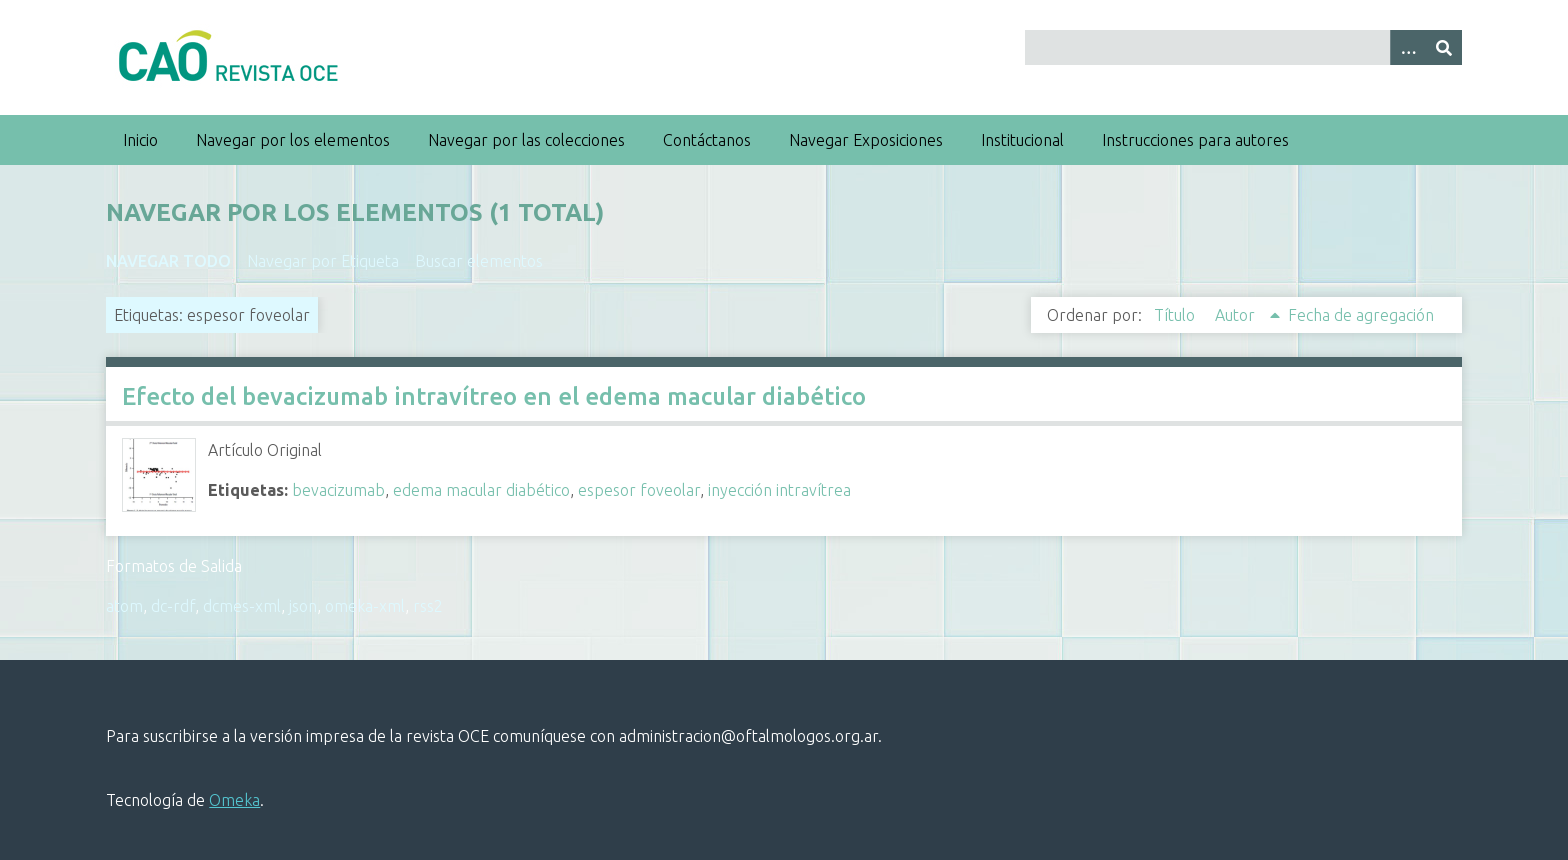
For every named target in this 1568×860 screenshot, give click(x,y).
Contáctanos (707, 140)
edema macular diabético (481, 490)
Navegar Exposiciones (866, 140)
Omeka (234, 800)
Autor (1237, 315)
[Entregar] (1444, 47)
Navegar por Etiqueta (323, 261)
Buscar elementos (479, 261)
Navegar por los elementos (293, 140)
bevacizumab (338, 490)
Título (1176, 315)
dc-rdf (173, 606)
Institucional (1022, 140)
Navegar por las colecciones (526, 140)
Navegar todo (168, 261)
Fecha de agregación (1361, 315)
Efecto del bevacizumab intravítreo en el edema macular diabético (494, 396)
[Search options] (1408, 47)
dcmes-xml (242, 606)
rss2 (428, 606)
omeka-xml (365, 606)
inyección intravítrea (779, 490)
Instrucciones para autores (1195, 140)
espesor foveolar (639, 490)
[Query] (1243, 47)
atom (124, 606)
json (303, 606)
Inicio (140, 140)
